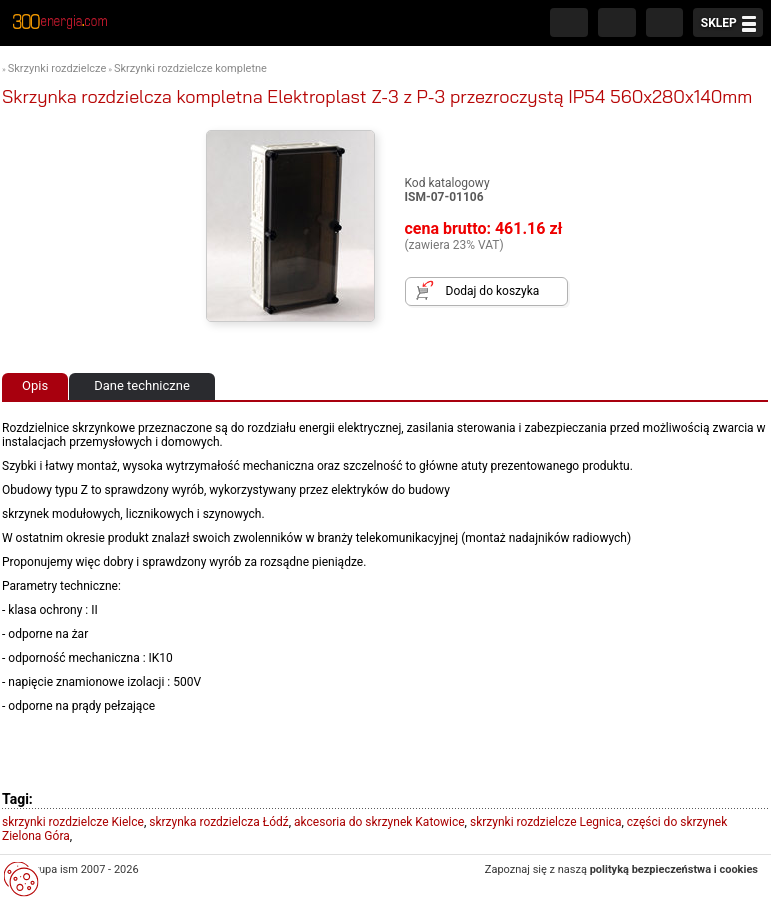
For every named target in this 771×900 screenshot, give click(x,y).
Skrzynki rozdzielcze (57, 68)
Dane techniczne (142, 385)
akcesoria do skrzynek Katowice (379, 822)
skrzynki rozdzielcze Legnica (545, 822)
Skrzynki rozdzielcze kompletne (190, 68)
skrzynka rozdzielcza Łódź (218, 822)
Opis (35, 385)
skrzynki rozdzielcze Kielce (73, 822)
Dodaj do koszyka (493, 291)
